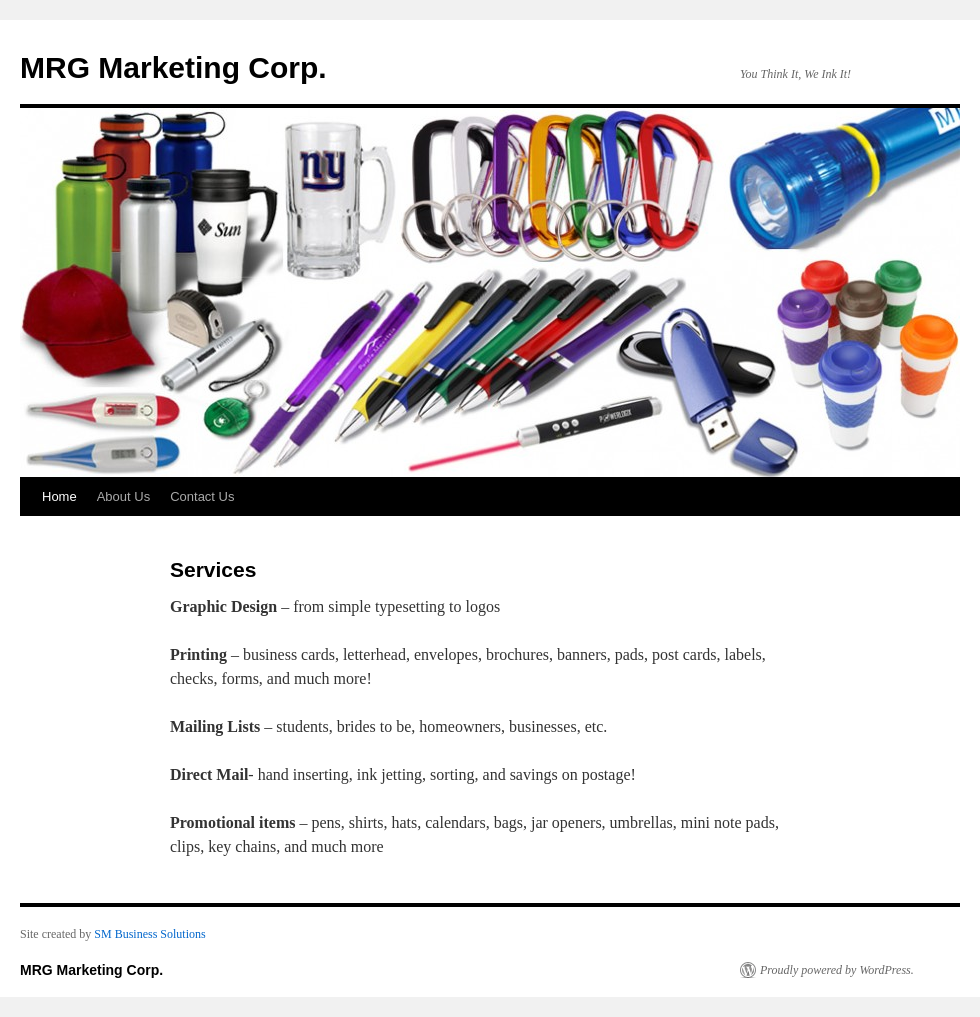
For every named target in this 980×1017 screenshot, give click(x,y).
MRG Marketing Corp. (173, 67)
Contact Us (202, 496)
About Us (123, 496)
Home (59, 496)
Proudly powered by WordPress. (837, 970)
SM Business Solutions (149, 934)
